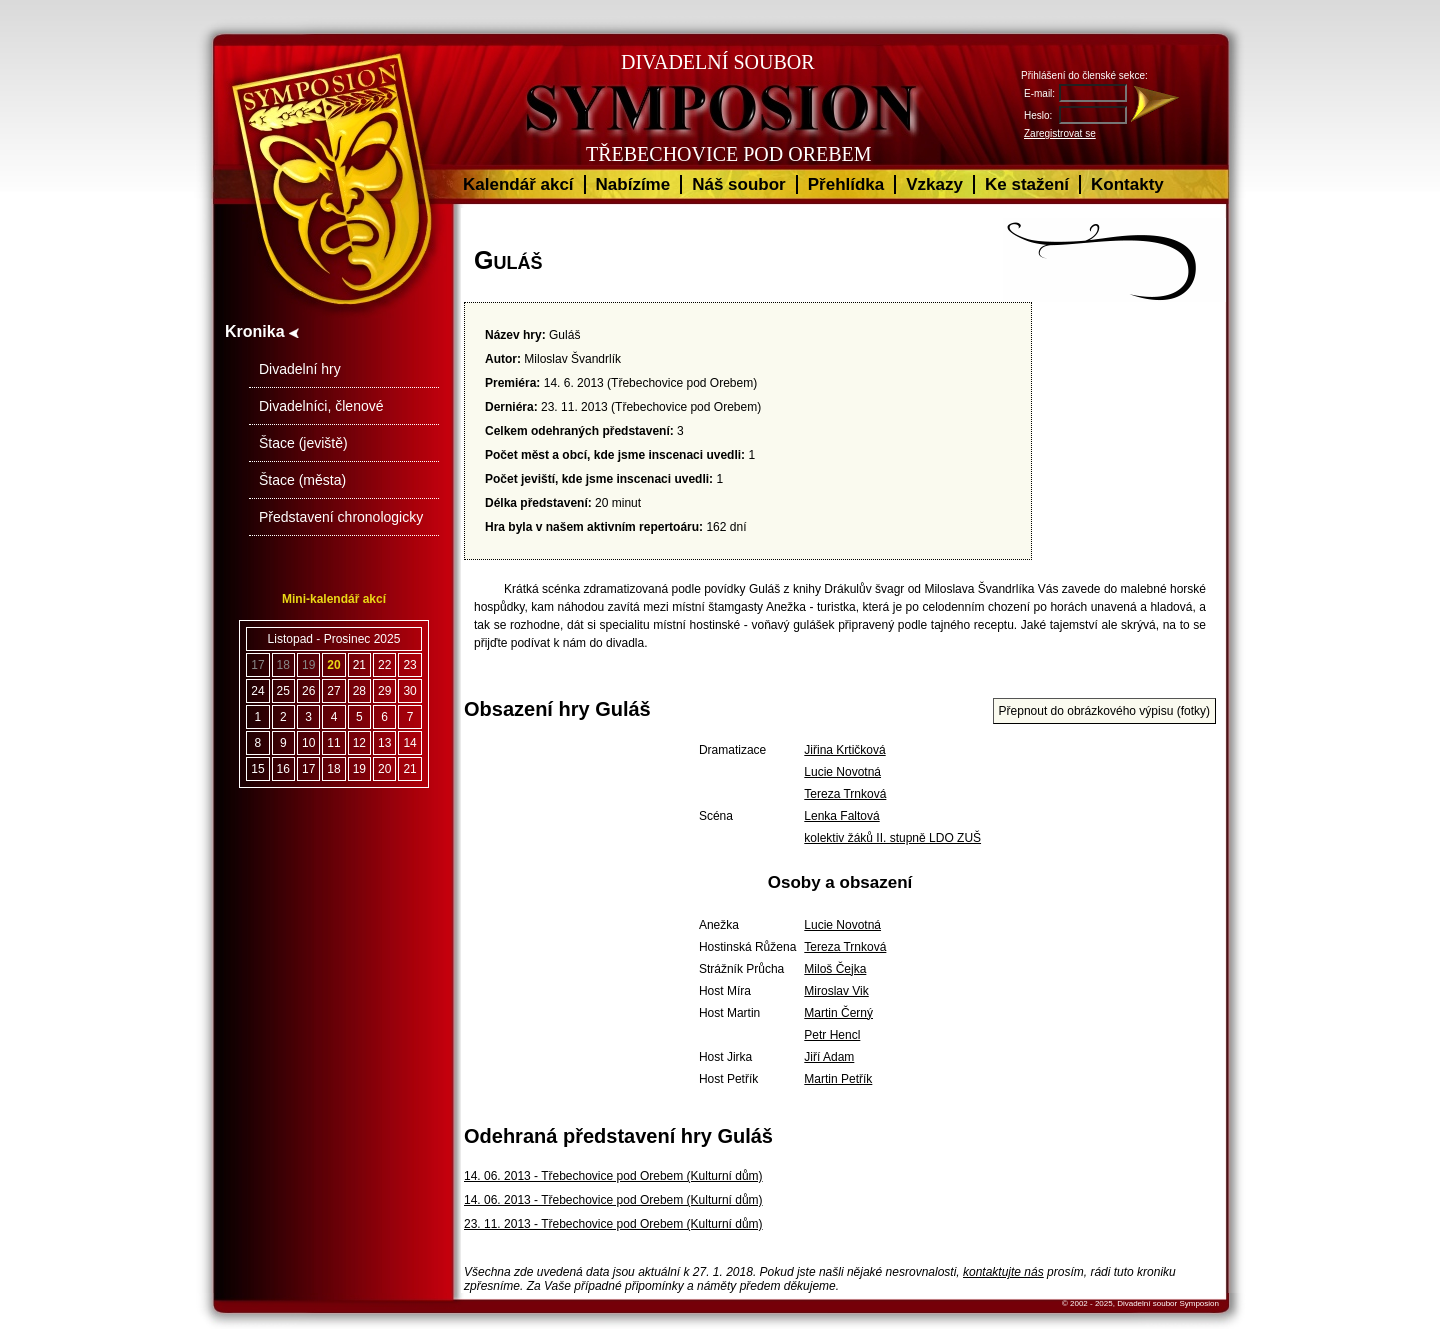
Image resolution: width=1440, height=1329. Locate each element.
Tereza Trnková (845, 794)
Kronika (262, 331)
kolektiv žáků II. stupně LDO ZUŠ (892, 838)
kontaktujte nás (1003, 1272)
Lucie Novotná (842, 772)
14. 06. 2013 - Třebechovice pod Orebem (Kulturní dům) (613, 1176)
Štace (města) (302, 480)
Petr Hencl (832, 1035)
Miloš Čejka (835, 969)
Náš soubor (739, 184)
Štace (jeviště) (303, 443)
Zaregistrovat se (1060, 133)
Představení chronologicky (341, 517)
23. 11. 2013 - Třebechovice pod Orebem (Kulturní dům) (613, 1224)
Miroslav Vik (836, 991)
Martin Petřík (838, 1079)
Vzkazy (934, 184)
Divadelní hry (300, 369)
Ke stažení (1027, 184)
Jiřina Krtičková (844, 750)
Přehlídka (846, 184)
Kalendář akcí (518, 184)
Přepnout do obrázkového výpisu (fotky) (1104, 711)
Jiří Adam (829, 1057)
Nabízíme (633, 184)
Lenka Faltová (841, 816)
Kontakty (1127, 184)
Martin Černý (838, 1013)
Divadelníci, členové (321, 406)
